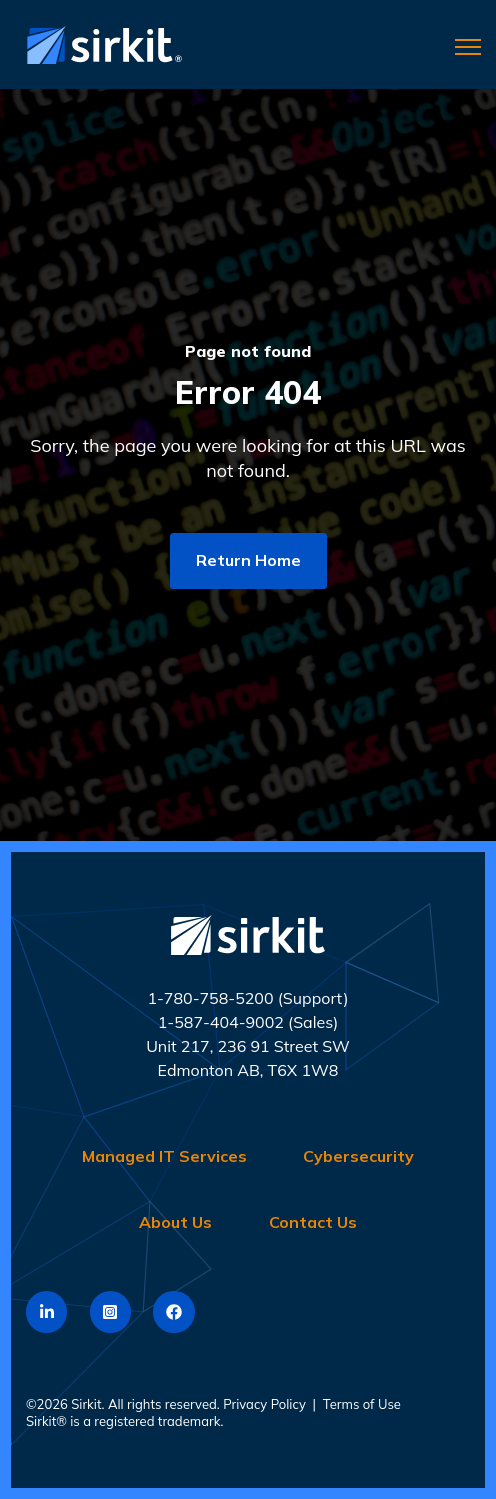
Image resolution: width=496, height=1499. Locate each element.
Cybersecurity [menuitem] (358, 1156)
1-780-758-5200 (210, 998)
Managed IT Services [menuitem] (164, 1156)
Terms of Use (362, 1404)
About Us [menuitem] (175, 1222)
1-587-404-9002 (221, 1022)
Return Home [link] (248, 560)
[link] (100, 43)
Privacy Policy (264, 1404)
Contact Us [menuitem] (313, 1222)
